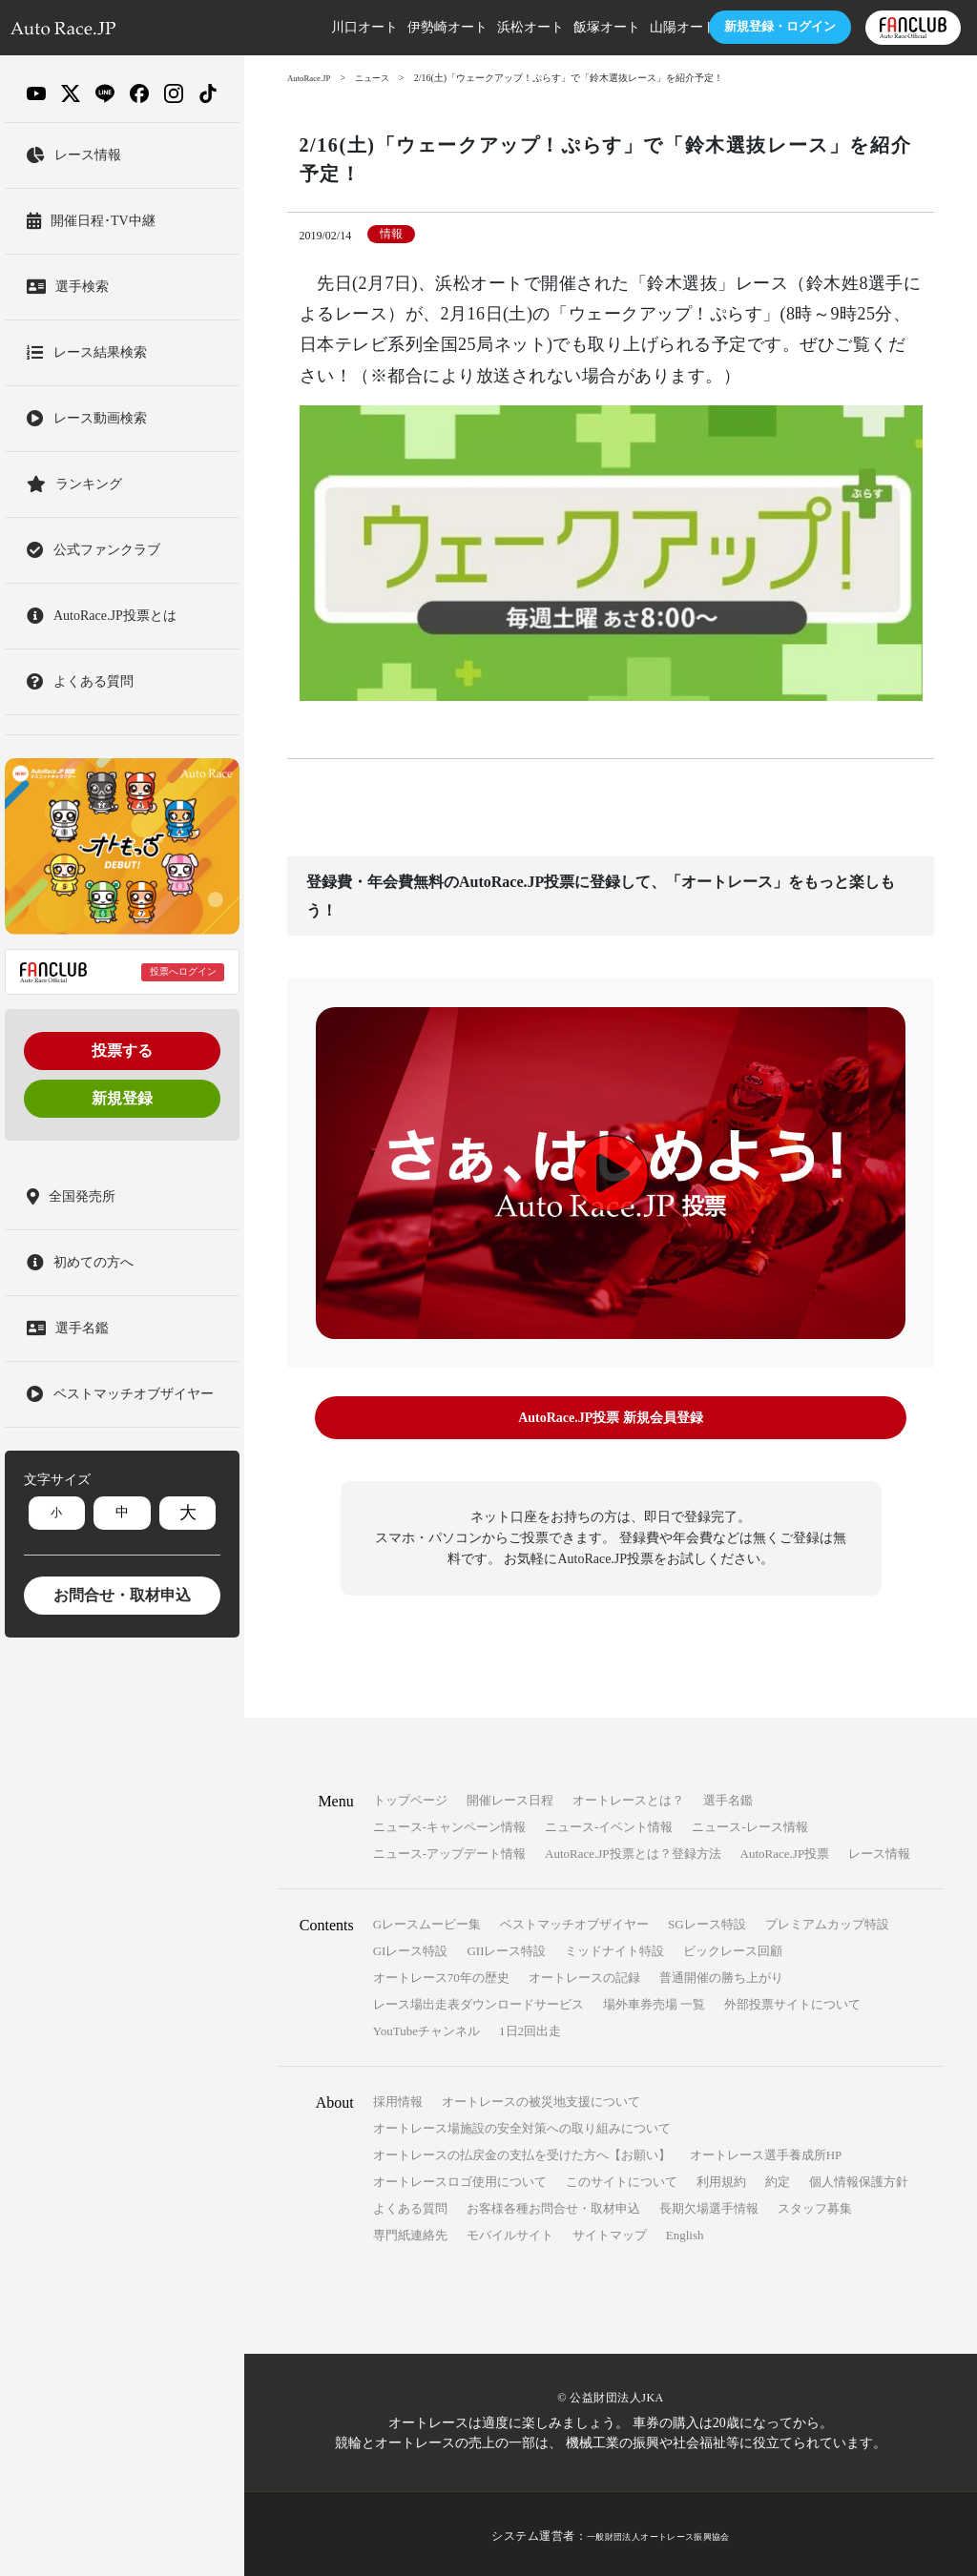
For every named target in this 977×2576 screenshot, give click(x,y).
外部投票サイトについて (792, 2000)
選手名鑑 (728, 1796)
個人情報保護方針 (858, 2178)
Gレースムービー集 (427, 1920)
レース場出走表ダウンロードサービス (478, 2000)
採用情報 (398, 2098)
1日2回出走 (530, 2027)
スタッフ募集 (815, 2204)
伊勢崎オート (380, 27)
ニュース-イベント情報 (609, 1823)
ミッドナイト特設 (614, 1947)
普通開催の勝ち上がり (721, 1974)
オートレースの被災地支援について (541, 2098)
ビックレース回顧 (732, 1947)
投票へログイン (183, 971)
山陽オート (615, 27)
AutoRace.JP (312, 77)
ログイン (708, 27)
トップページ (410, 1796)
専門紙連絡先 (410, 2231)
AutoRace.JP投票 (785, 1850)
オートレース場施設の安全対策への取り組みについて (522, 2124)
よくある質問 (410, 2204)
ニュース (381, 77)
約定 (777, 2178)
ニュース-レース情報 (749, 1823)
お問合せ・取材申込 (122, 1595)
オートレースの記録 (584, 1974)
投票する (122, 1050)
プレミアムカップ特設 (827, 1920)
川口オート (296, 27)
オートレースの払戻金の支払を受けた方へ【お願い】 (522, 2151)
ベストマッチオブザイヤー (574, 1920)
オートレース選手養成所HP (766, 2151)
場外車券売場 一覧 (654, 2000)
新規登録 (122, 1098)
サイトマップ (609, 2231)
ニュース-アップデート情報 (449, 1850)
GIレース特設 (410, 1947)
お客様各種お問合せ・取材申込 (553, 2204)
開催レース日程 (510, 1796)
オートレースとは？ (628, 1796)
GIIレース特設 (506, 1947)
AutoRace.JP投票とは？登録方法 (633, 1850)
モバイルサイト (510, 2231)
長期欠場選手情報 (709, 2204)
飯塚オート (539, 27)
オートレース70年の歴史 (441, 1974)
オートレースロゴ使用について (460, 2178)
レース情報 (879, 1850)
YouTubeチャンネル (426, 2027)
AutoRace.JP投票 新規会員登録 (610, 1418)
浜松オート (462, 27)
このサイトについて (621, 2178)
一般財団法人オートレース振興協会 (658, 2532)
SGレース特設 (707, 1920)
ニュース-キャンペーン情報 (449, 1823)
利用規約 (721, 2178)
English (685, 2231)
